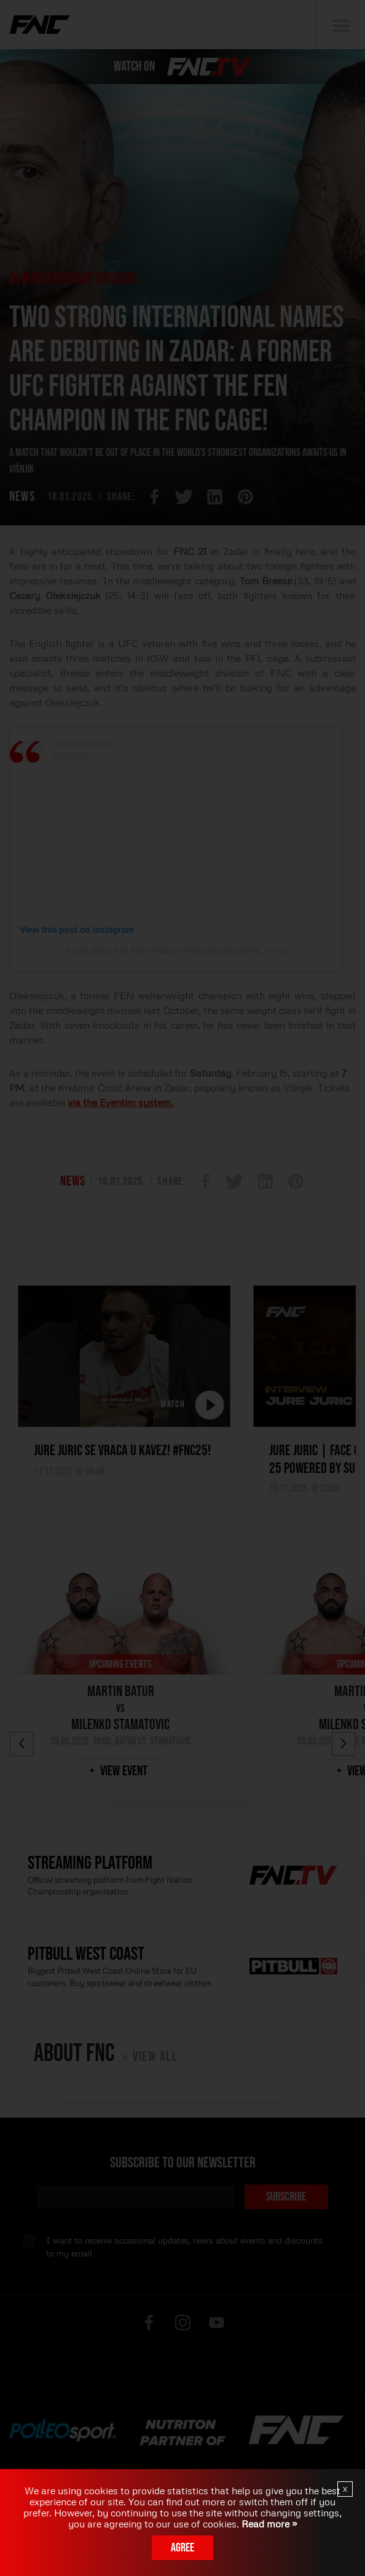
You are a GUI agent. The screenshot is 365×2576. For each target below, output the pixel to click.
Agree (182, 2547)
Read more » (268, 2524)
